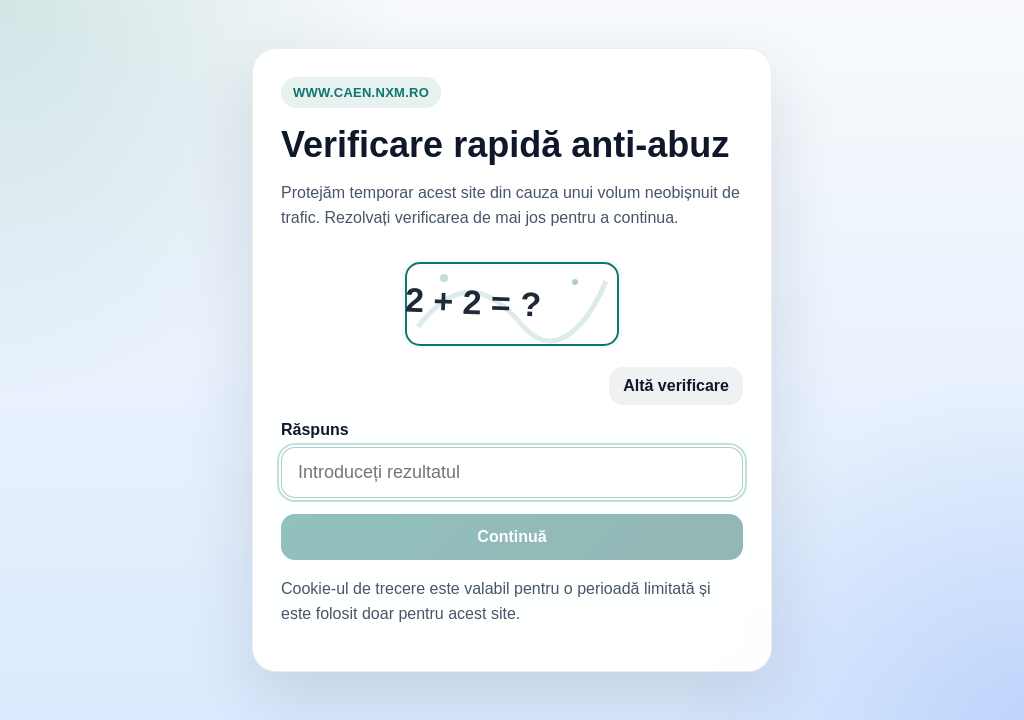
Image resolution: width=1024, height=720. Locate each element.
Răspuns (315, 429)
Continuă (511, 536)
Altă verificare (676, 385)
